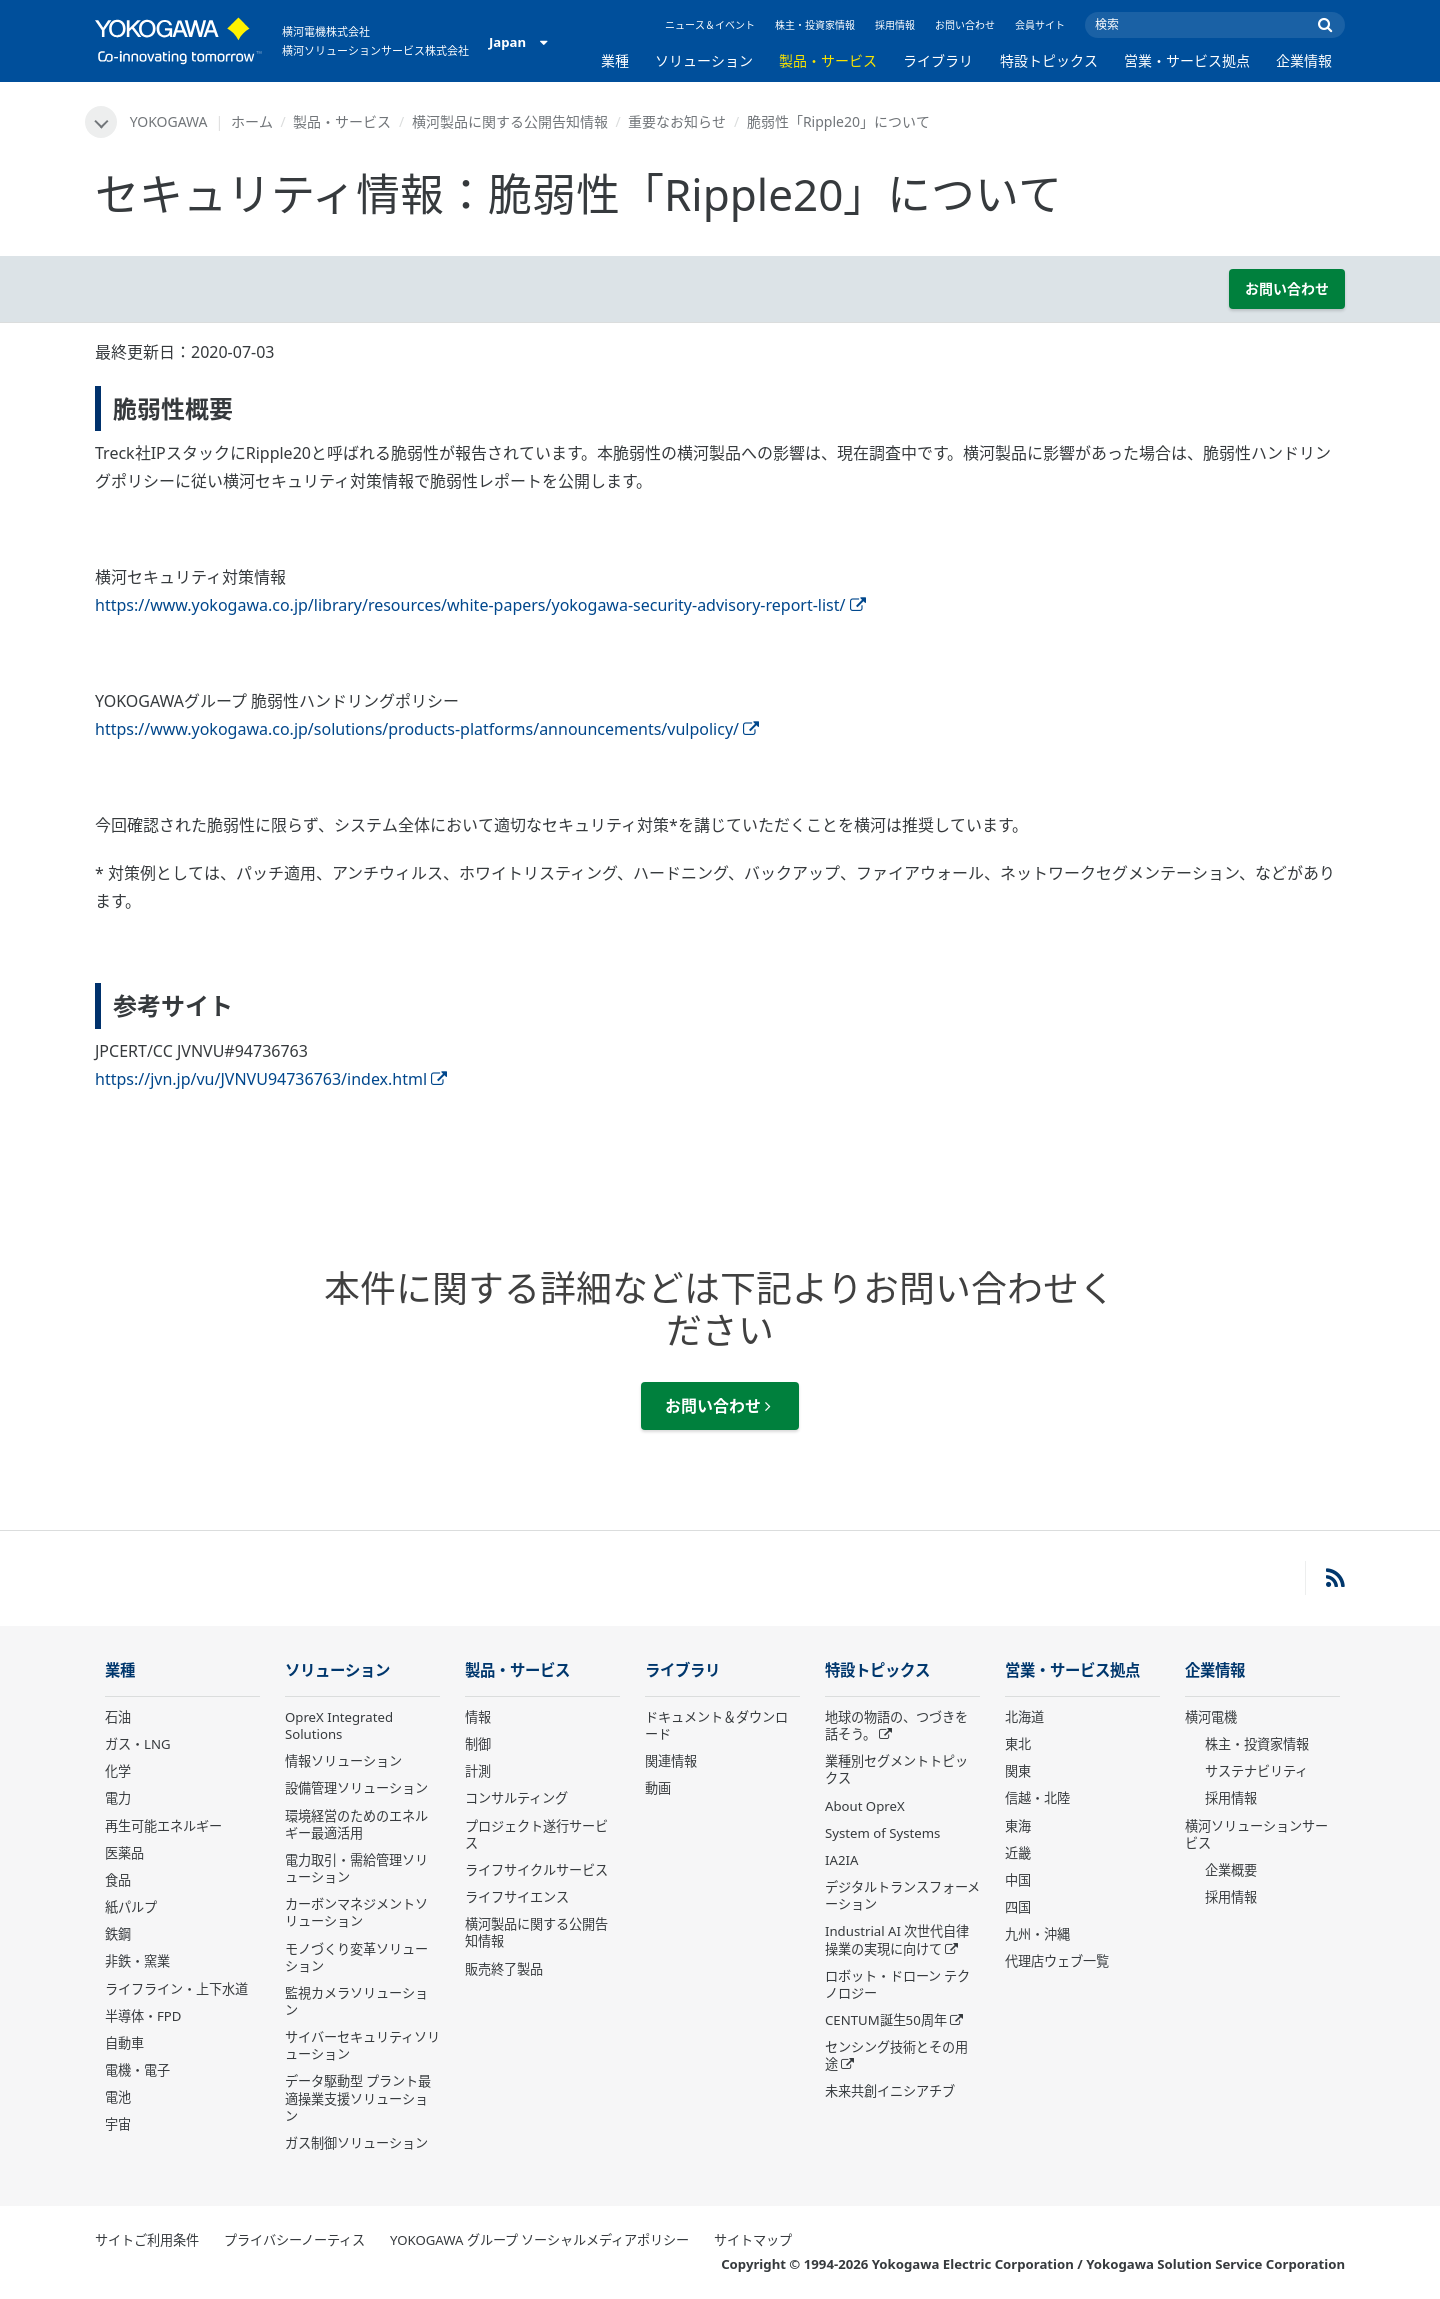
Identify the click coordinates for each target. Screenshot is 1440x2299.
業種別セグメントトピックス (896, 1769)
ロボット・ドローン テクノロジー (897, 1984)
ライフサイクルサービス (536, 1870)
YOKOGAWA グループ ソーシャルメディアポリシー (539, 2240)
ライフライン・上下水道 (176, 1989)
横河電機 (1211, 1717)
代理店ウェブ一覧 (1057, 1961)
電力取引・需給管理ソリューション (356, 1868)
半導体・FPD (143, 2016)
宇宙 (118, 2124)
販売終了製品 (504, 1969)
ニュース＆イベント (710, 25)
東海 (1018, 1826)
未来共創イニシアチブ (890, 2091)
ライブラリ (938, 60)
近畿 (1018, 1853)
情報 (478, 1717)
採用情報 (895, 25)
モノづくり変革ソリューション (356, 1957)
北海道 (1024, 1717)
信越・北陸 (1037, 1798)
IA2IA (841, 1860)
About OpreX (865, 1806)
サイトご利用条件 (147, 2240)
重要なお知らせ (677, 121)
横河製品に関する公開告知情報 (510, 121)
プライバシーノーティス (294, 2240)
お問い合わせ (965, 25)
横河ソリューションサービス (1256, 1834)
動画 (658, 1788)
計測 (478, 1771)
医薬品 (124, 1853)
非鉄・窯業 (137, 1961)
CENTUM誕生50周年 (886, 2020)
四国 (1018, 1907)
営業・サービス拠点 (1187, 60)
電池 (118, 2097)
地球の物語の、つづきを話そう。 (896, 1725)
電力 (118, 1798)
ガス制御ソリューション (356, 2143)
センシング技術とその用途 (896, 2055)
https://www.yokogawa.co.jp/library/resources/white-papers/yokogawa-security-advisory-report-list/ (480, 605)
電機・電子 (137, 2070)
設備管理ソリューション (356, 1788)
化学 (118, 1771)
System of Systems (882, 1833)
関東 (1018, 1771)
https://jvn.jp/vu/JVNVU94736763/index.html (271, 1079)
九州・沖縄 (1037, 1934)
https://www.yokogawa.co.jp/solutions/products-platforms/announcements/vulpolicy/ (427, 729)
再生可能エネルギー (163, 1826)
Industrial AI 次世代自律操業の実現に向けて (897, 1939)
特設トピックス (1049, 60)
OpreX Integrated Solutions (339, 1725)
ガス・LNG (138, 1744)
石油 (118, 1717)
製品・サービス (828, 60)
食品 (118, 1880)
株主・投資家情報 (815, 25)
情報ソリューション (343, 1761)
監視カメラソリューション (356, 2001)
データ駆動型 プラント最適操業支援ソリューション (358, 2098)
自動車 (124, 2043)
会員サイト (1040, 25)
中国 (1018, 1880)
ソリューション (704, 60)
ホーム (252, 121)
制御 (478, 1744)
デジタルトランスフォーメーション (902, 1895)
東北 (1018, 1744)
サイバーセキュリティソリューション (362, 2045)
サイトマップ (753, 2240)
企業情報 (1304, 60)
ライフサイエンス (517, 1897)
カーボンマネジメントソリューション (356, 1912)
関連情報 (671, 1761)
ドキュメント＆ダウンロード (716, 1725)
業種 (615, 60)
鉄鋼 (118, 1934)
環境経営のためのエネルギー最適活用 (356, 1824)
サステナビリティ (1256, 1771)
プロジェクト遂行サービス (536, 1834)
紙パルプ (131, 1907)
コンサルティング (516, 1798)
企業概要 (1231, 1870)
